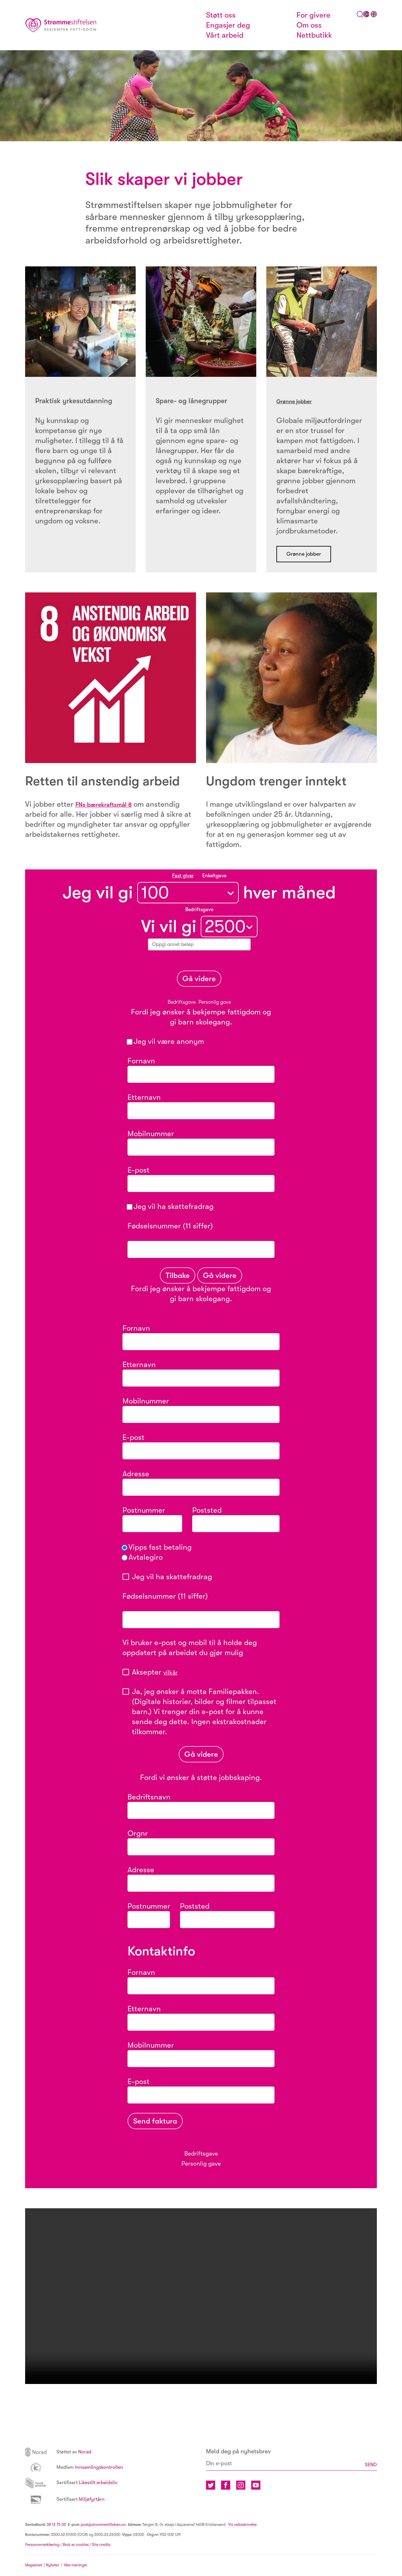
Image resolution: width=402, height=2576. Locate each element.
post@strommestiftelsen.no (103, 2525)
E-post (178, 1172)
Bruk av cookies (76, 2545)
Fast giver (183, 877)
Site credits (101, 2545)
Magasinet (33, 2566)
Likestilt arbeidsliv (79, 2483)
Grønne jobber (299, 401)
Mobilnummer (151, 1135)
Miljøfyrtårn (71, 2500)
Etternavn (144, 1099)
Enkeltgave (214, 877)
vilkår (172, 1674)
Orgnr (138, 1835)
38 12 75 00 (56, 2525)
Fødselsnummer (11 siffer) (200, 1232)
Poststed (207, 1512)
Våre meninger (75, 2566)
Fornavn (141, 1062)
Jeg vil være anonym (166, 1043)
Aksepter (156, 1674)
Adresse (135, 1475)
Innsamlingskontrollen (82, 2468)
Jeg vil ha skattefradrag (171, 1208)
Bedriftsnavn (149, 1798)
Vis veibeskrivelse (242, 2525)
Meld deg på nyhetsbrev (238, 2453)
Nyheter (53, 2566)
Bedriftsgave (182, 1004)
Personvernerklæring (42, 2545)
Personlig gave (214, 1004)
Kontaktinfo (161, 1953)
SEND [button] (369, 2466)
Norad (63, 2453)
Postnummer (143, 1512)
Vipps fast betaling (157, 1549)
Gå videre (199, 980)
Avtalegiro (142, 1559)
